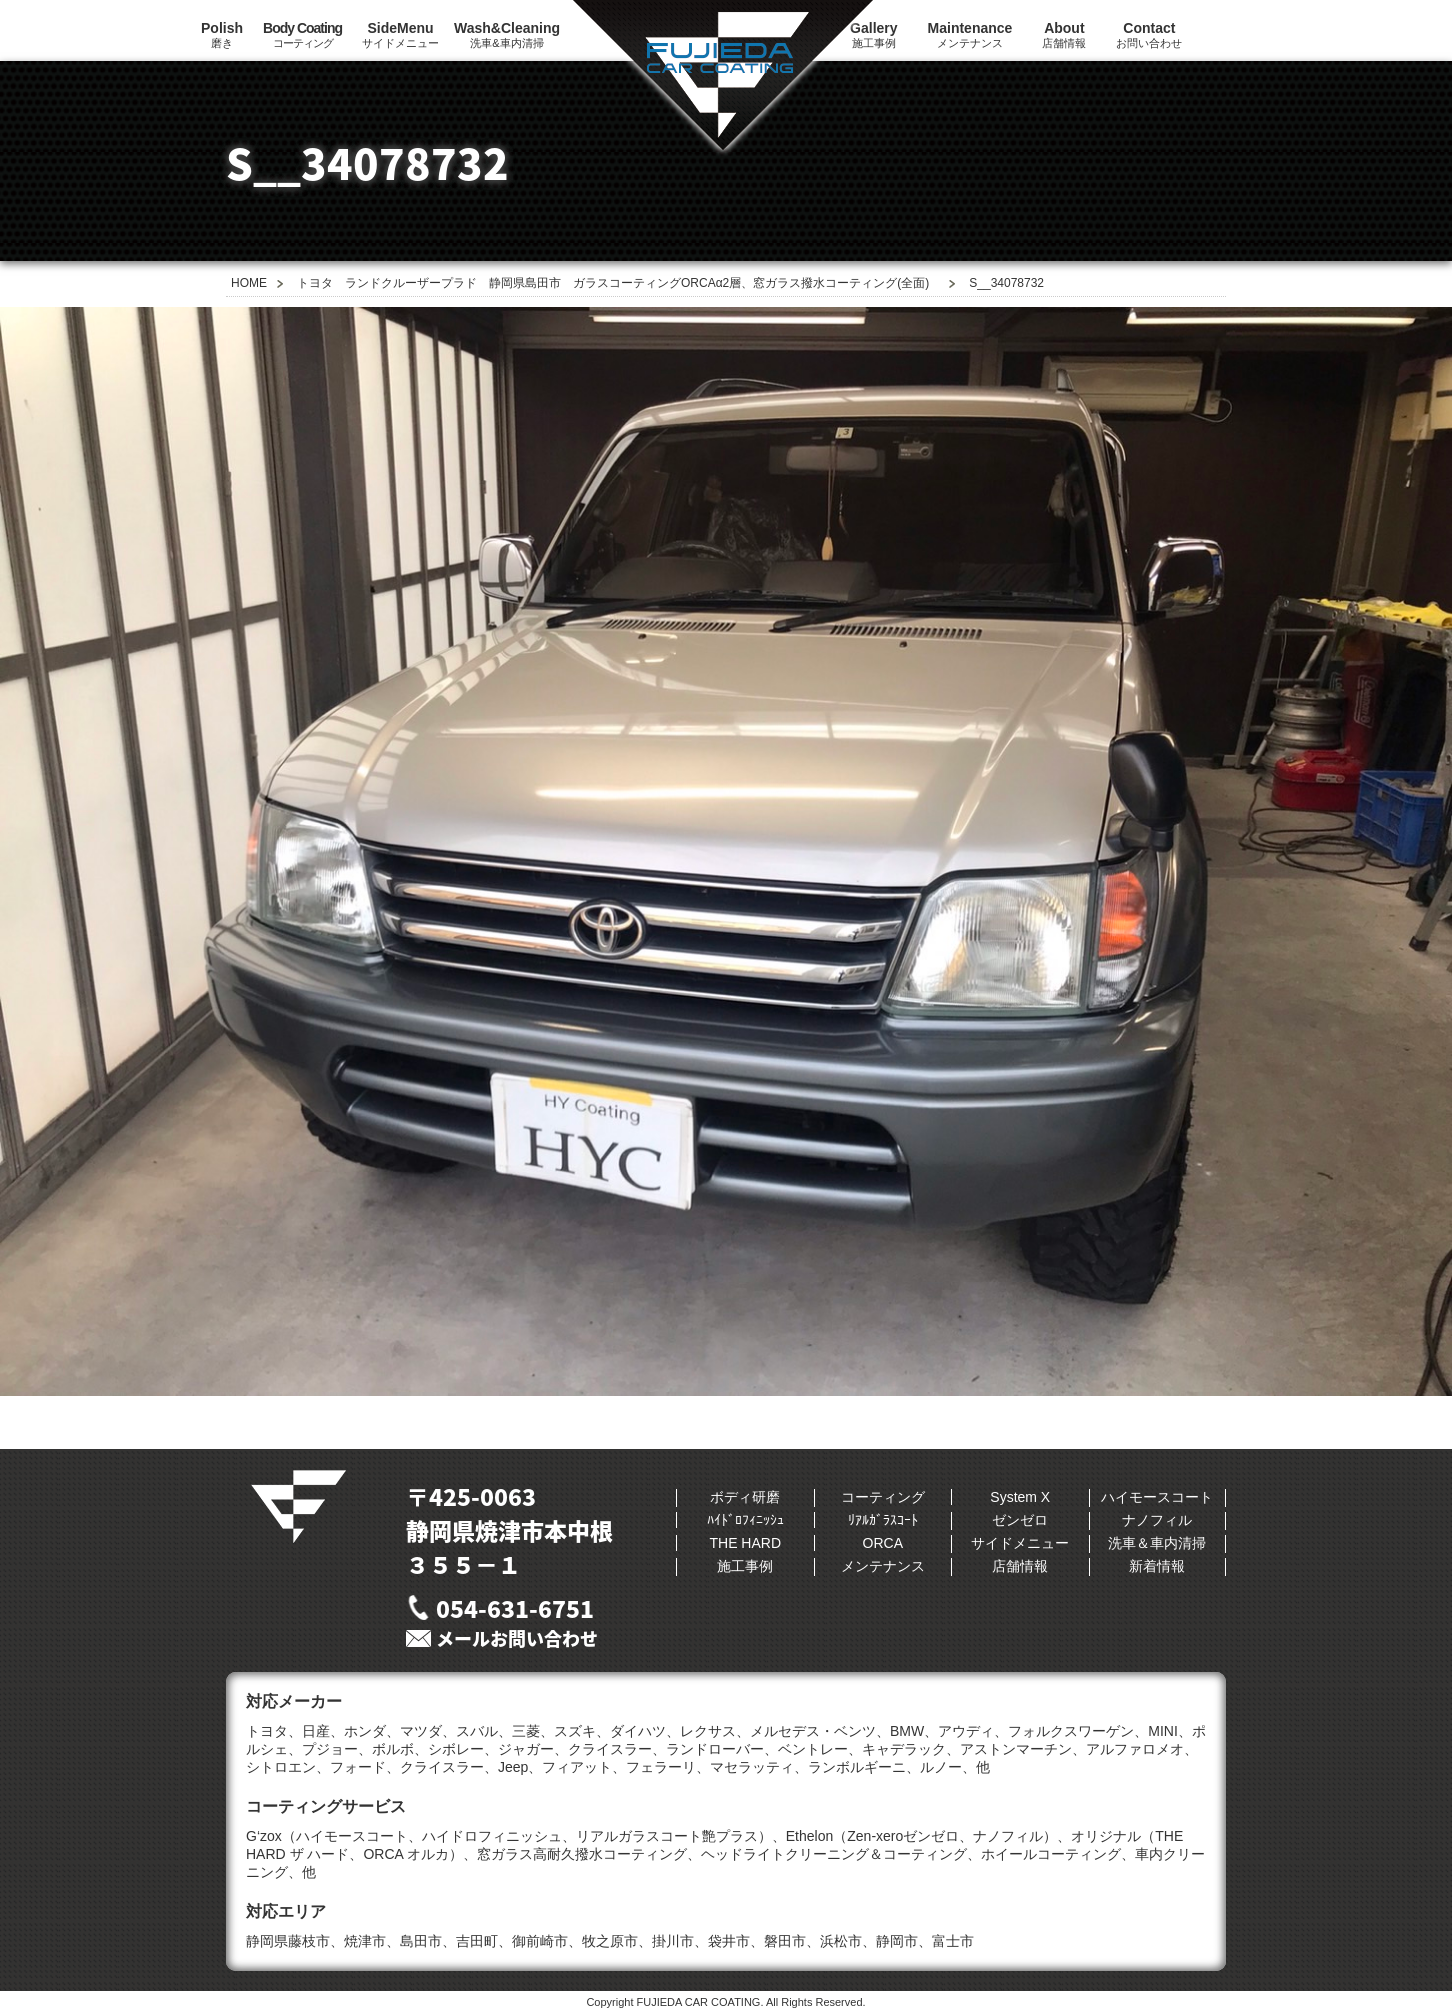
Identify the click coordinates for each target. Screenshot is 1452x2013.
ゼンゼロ (1020, 1520)
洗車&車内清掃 (507, 34)
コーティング (302, 34)
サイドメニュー (400, 34)
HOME (249, 283)
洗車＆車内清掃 (1157, 1543)
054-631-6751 (515, 1608)
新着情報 (1157, 1566)
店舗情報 (1064, 34)
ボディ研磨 (745, 1497)
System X (1020, 1497)
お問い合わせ (1149, 34)
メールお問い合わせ (517, 1638)
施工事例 (745, 1566)
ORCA (883, 1543)
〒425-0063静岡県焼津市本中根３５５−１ (509, 1530)
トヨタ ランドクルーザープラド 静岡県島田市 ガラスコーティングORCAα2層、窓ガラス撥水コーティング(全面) (613, 283)
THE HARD (745, 1543)
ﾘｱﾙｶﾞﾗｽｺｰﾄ (883, 1520)
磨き (222, 34)
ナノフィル (1157, 1520)
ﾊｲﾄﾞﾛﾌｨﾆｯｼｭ (745, 1520)
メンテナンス (970, 34)
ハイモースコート (1157, 1497)
